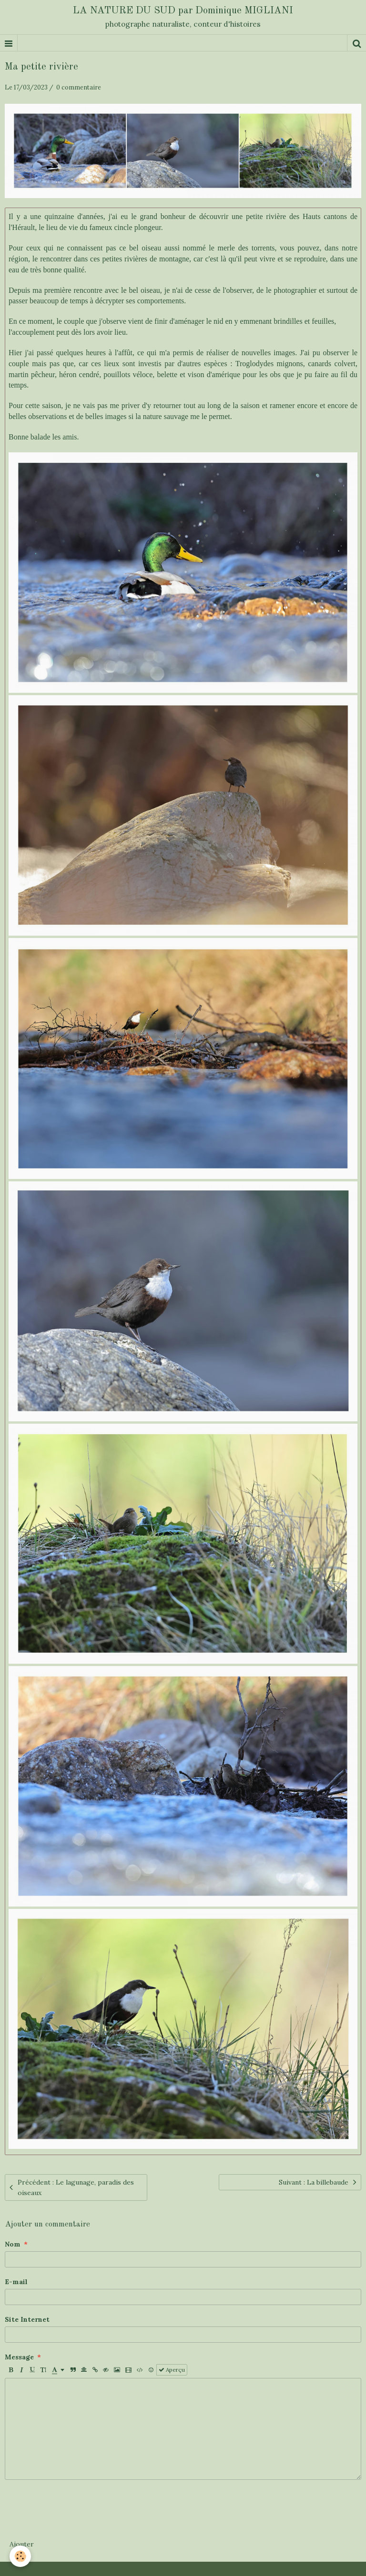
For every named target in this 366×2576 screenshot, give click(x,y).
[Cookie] (20, 2556)
